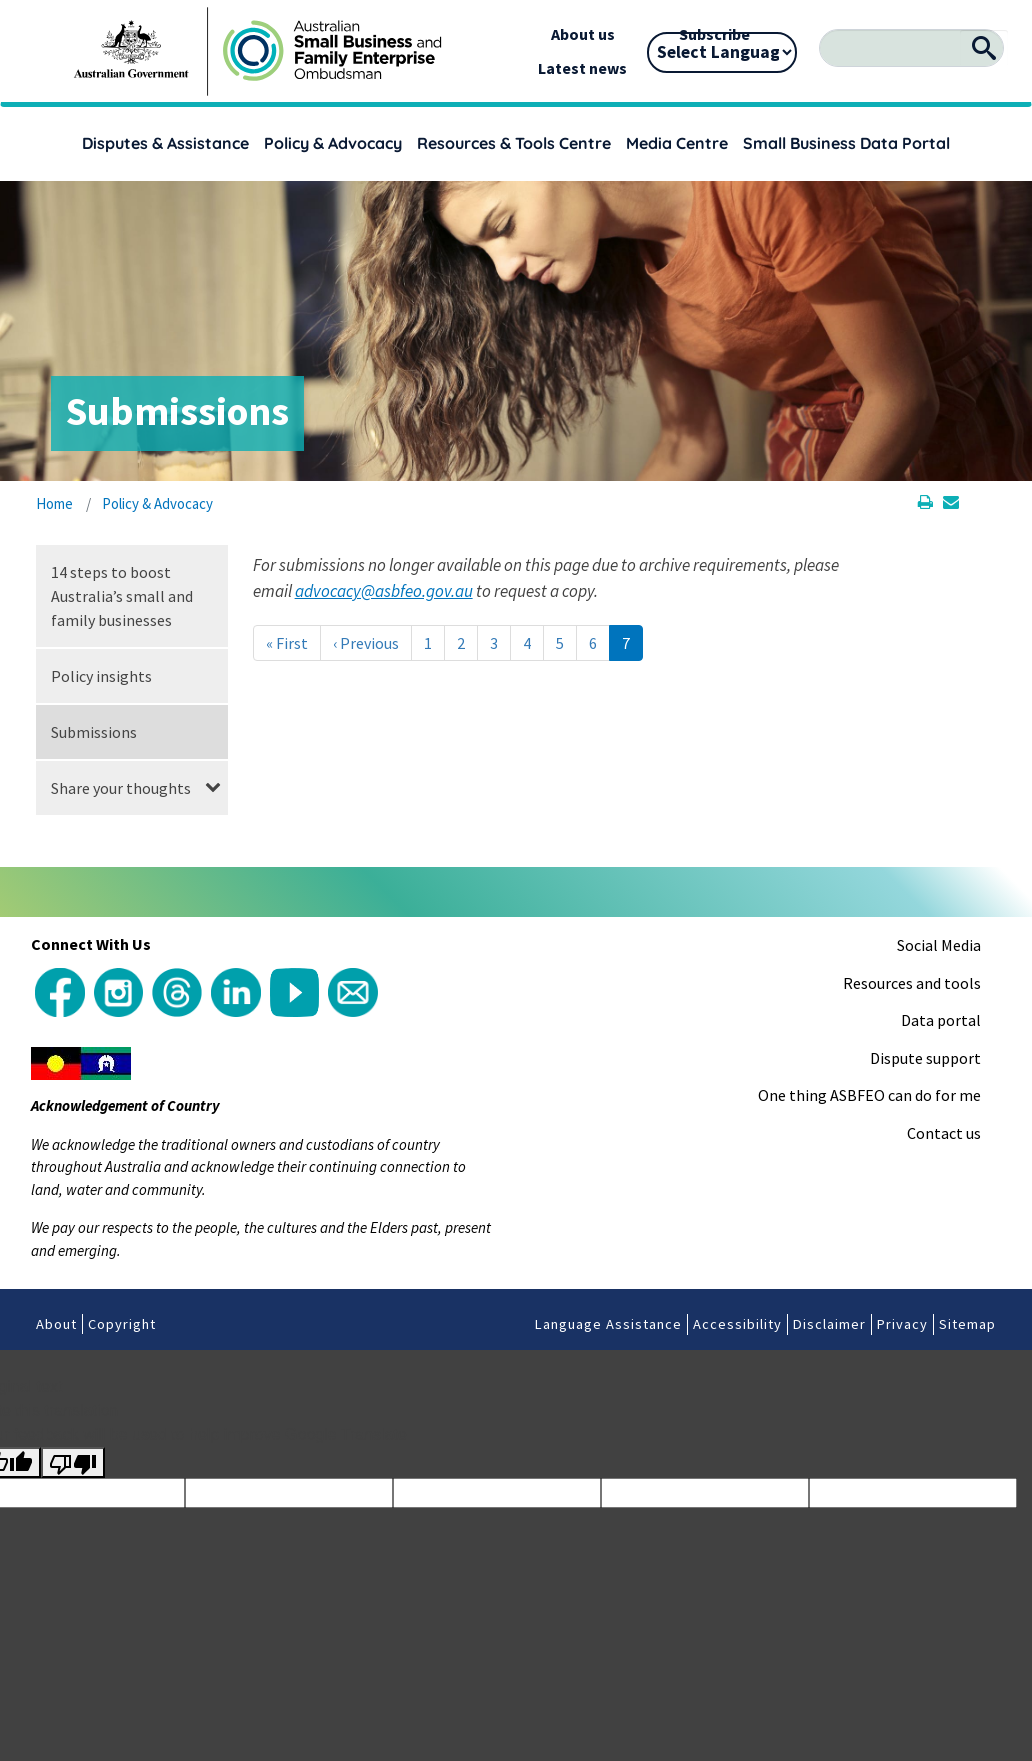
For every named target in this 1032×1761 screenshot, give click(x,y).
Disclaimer (829, 1324)
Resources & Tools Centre (514, 143)
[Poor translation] (73, 1463)
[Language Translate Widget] (722, 52)
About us (583, 34)
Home (54, 503)
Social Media (939, 945)
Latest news (582, 68)
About (56, 1324)
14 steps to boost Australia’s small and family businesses (122, 596)
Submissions (94, 732)
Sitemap (967, 1324)
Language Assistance (608, 1324)
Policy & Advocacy (333, 143)
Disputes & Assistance (165, 143)
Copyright (122, 1324)
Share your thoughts (121, 788)
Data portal (941, 1020)
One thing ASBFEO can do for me (869, 1095)
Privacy (902, 1324)
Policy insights (101, 676)
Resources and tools (912, 983)
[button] (213, 788)
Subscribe (714, 34)
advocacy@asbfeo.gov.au (384, 591)
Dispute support (925, 1058)
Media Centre (677, 143)
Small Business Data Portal (846, 143)
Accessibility (737, 1324)
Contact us (944, 1133)
